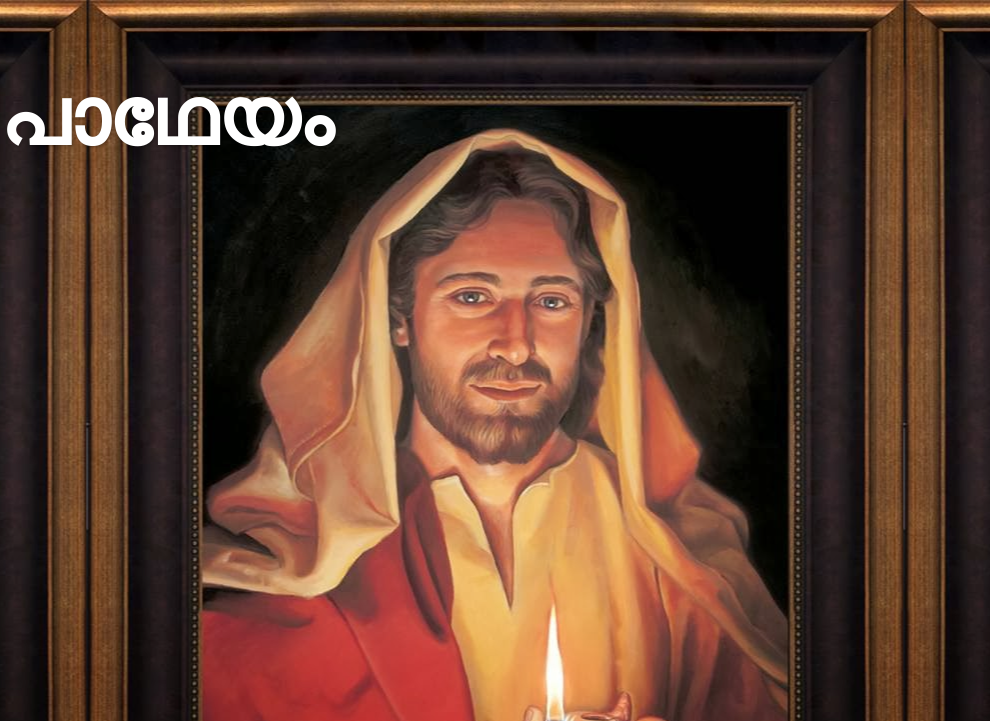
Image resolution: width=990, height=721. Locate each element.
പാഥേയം (166, 117)
